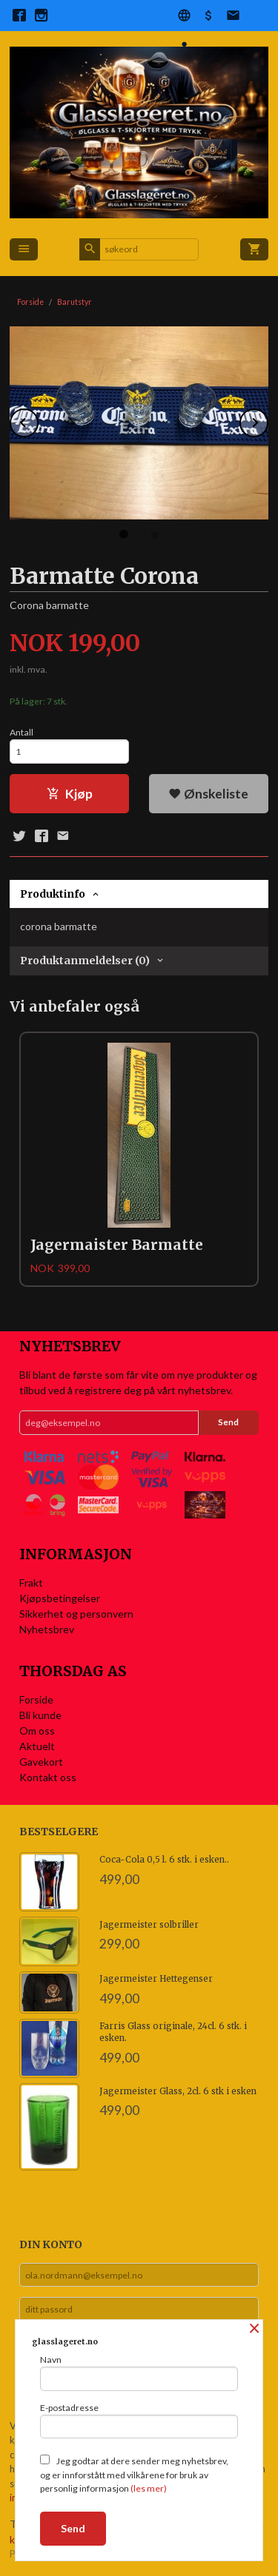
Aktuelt (37, 1746)
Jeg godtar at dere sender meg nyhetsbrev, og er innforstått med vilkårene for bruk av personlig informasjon (134, 2474)
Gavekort (41, 1761)
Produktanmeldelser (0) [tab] (85, 960)
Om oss (37, 1730)
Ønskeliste (208, 793)
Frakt (31, 1582)
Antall (21, 732)
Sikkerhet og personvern (76, 1613)
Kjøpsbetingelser (59, 1598)
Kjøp (70, 793)
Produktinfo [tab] (52, 894)
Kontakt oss (47, 1777)
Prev (38, 419)
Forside (30, 301)
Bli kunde (40, 1715)
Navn (139, 2372)
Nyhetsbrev (46, 1629)
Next (267, 419)
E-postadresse (139, 2420)
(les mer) (148, 2488)
